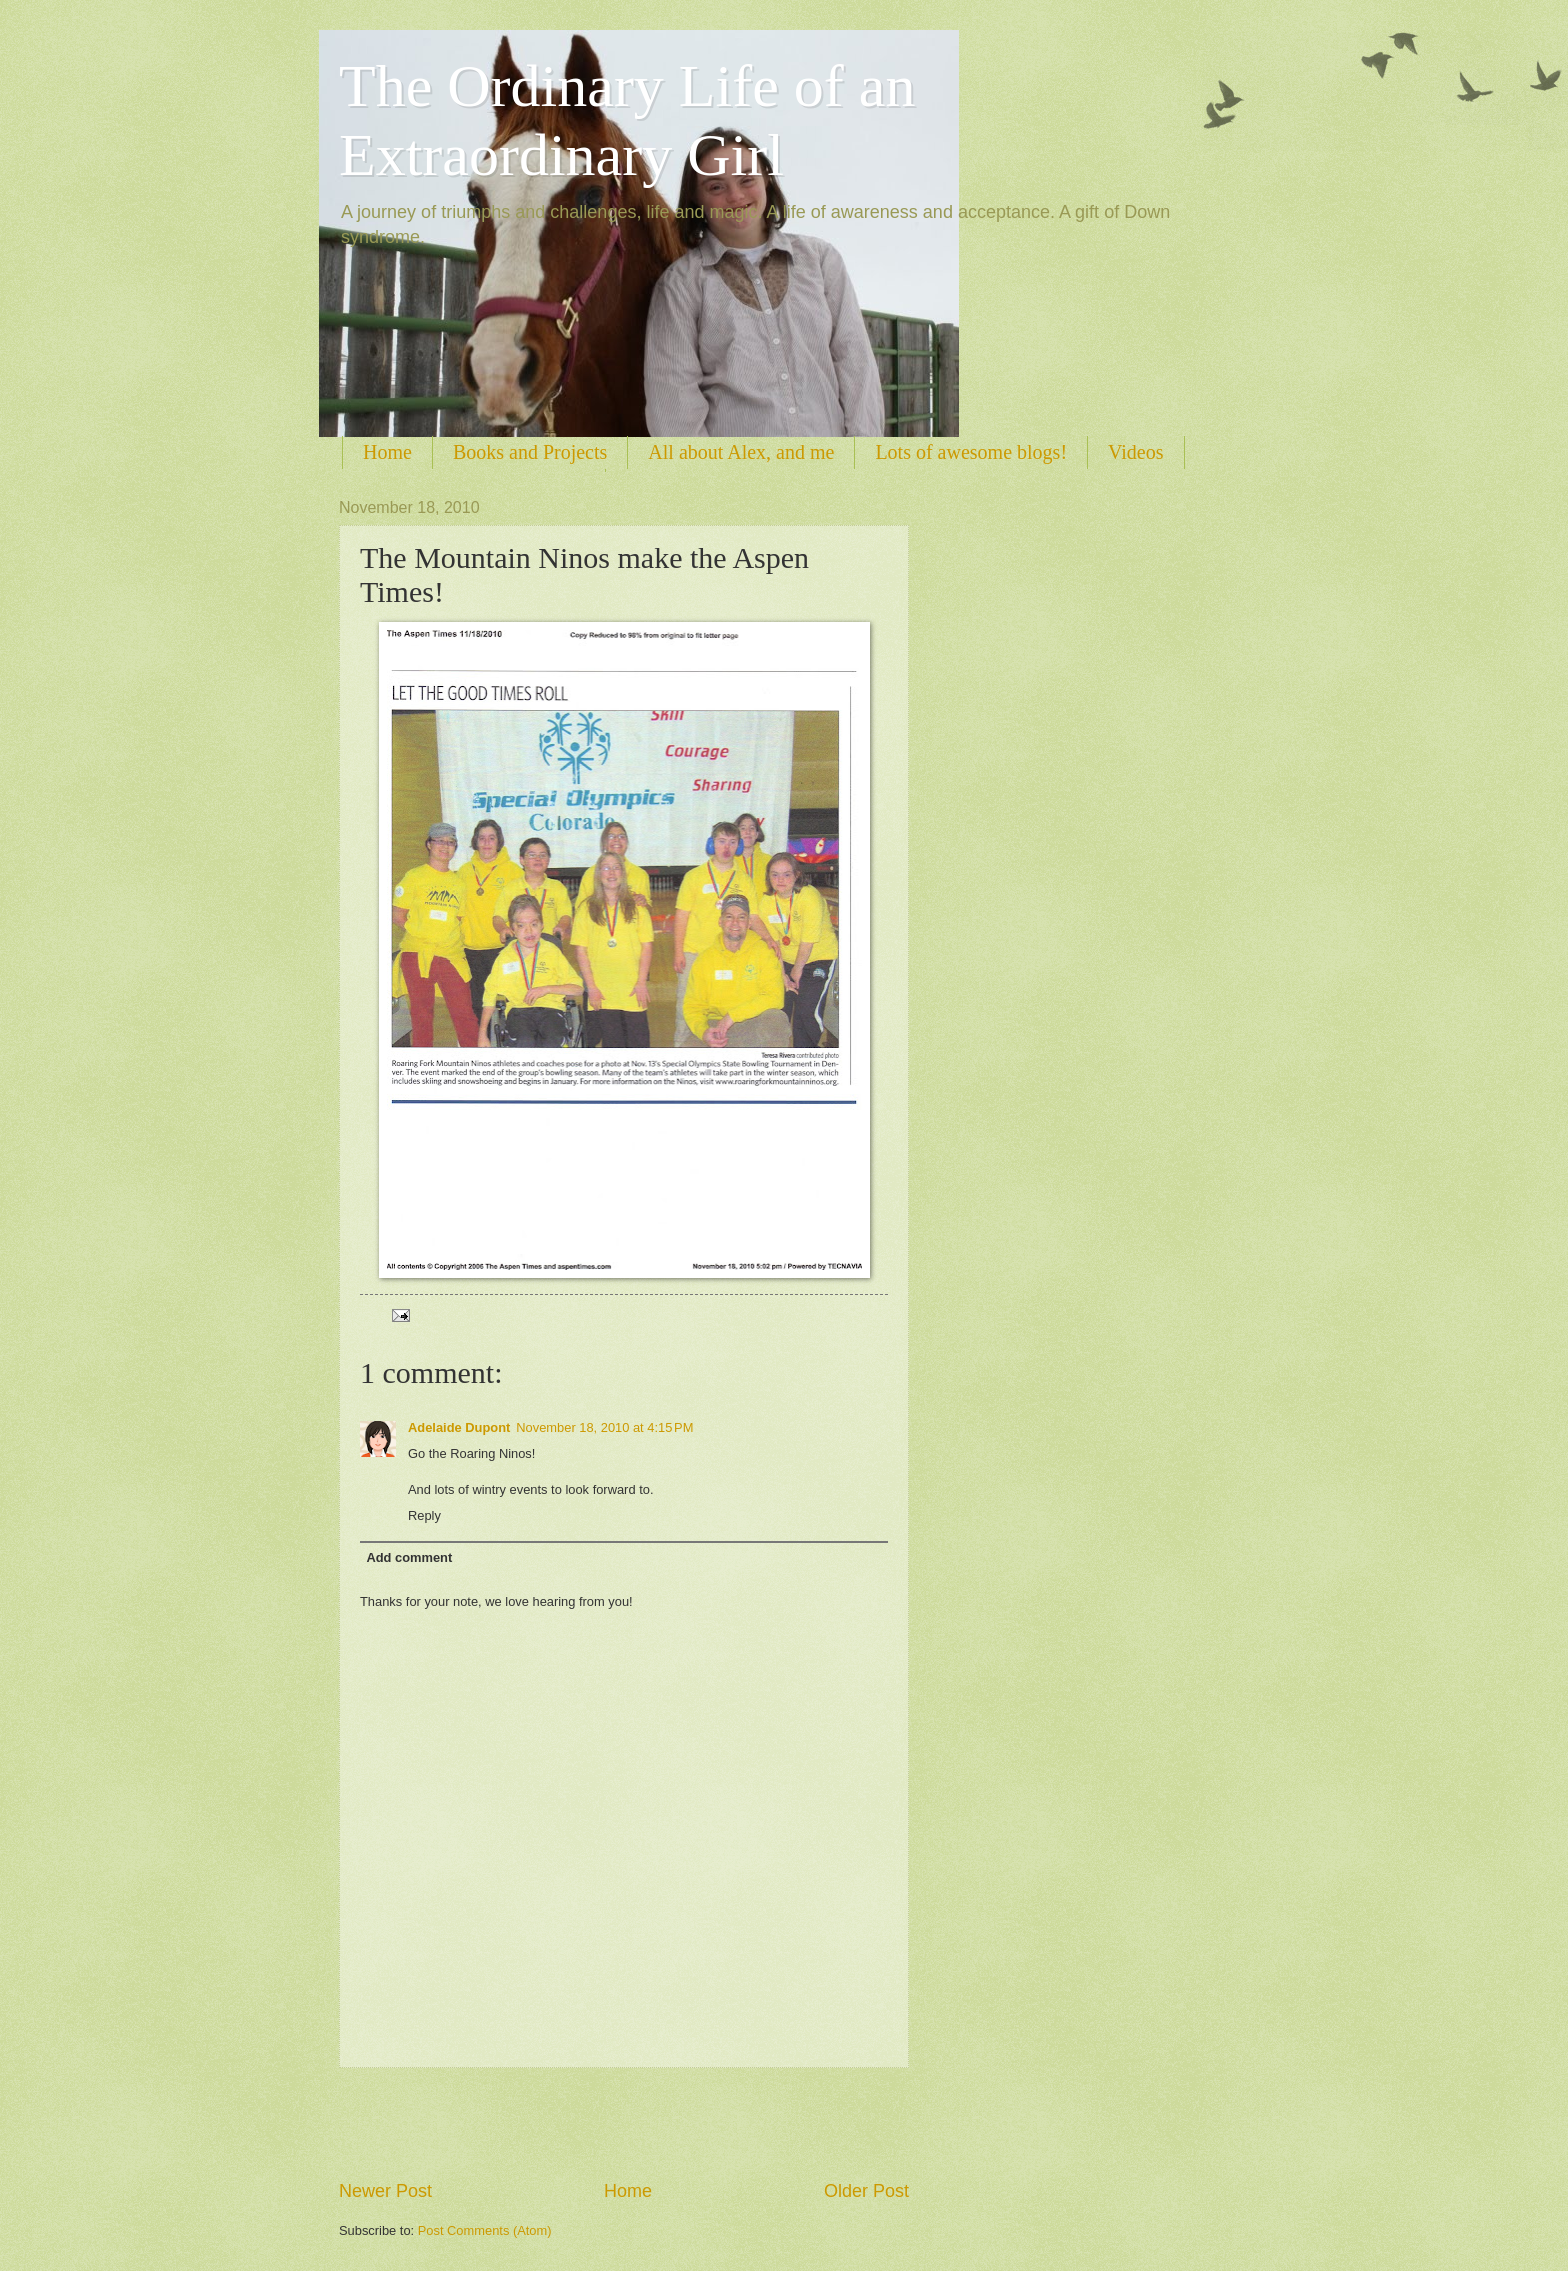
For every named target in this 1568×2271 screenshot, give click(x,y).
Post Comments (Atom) (485, 2230)
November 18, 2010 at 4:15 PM (604, 1427)
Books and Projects (530, 452)
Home (387, 452)
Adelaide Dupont (459, 1427)
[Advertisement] (624, 2123)
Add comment (409, 1557)
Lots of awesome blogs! (971, 452)
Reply (424, 1515)
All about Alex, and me (741, 452)
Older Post (866, 2191)
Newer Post (385, 2191)
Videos (1135, 452)
